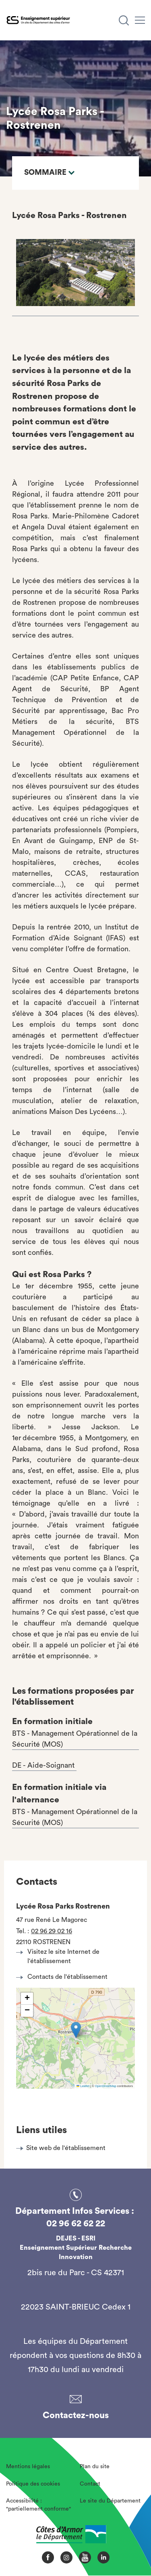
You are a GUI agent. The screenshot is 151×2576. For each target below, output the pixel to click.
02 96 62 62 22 (75, 2223)
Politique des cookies (33, 2484)
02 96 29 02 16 (51, 1931)
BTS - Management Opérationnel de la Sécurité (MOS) (74, 1739)
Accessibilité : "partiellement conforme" (38, 2505)
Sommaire (49, 172)
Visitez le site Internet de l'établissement (60, 1956)
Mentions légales (28, 2466)
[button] (76, 2030)
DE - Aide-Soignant (44, 1765)
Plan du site (95, 2466)
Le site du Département (110, 2501)
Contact (90, 2484)
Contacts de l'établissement (64, 1977)
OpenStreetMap (105, 2086)
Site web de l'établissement (65, 2148)
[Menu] (140, 20)
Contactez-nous (76, 2415)
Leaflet (83, 2086)
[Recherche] (124, 20)
